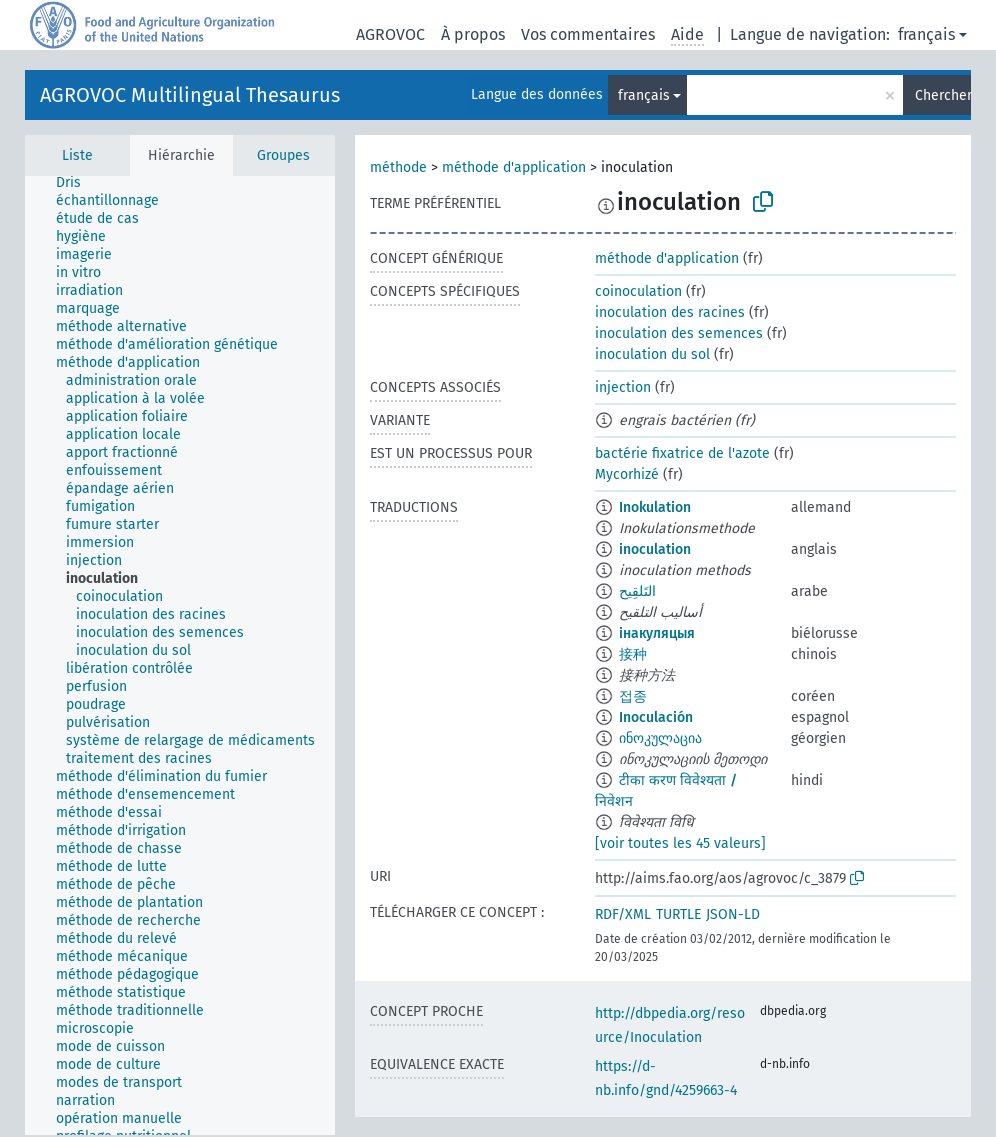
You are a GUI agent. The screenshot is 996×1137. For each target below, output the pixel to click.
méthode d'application (514, 167)
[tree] (180, 655)
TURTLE (678, 914)
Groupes (283, 155)
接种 (633, 654)
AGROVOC (390, 34)
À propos (473, 34)
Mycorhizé (627, 474)
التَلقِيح (637, 591)
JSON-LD (733, 914)
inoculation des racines (670, 312)
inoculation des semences (679, 333)
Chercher (943, 95)
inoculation (655, 549)
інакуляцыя (657, 633)
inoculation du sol (652, 354)
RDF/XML (623, 914)
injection (623, 387)
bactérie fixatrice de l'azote (682, 453)
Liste (77, 155)
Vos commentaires (588, 34)
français (926, 34)
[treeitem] (77, 183)
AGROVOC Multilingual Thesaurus (190, 95)
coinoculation (638, 291)
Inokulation (655, 507)
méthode (398, 167)
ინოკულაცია (660, 738)
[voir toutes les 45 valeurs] (680, 843)
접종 (633, 696)
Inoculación (656, 717)
